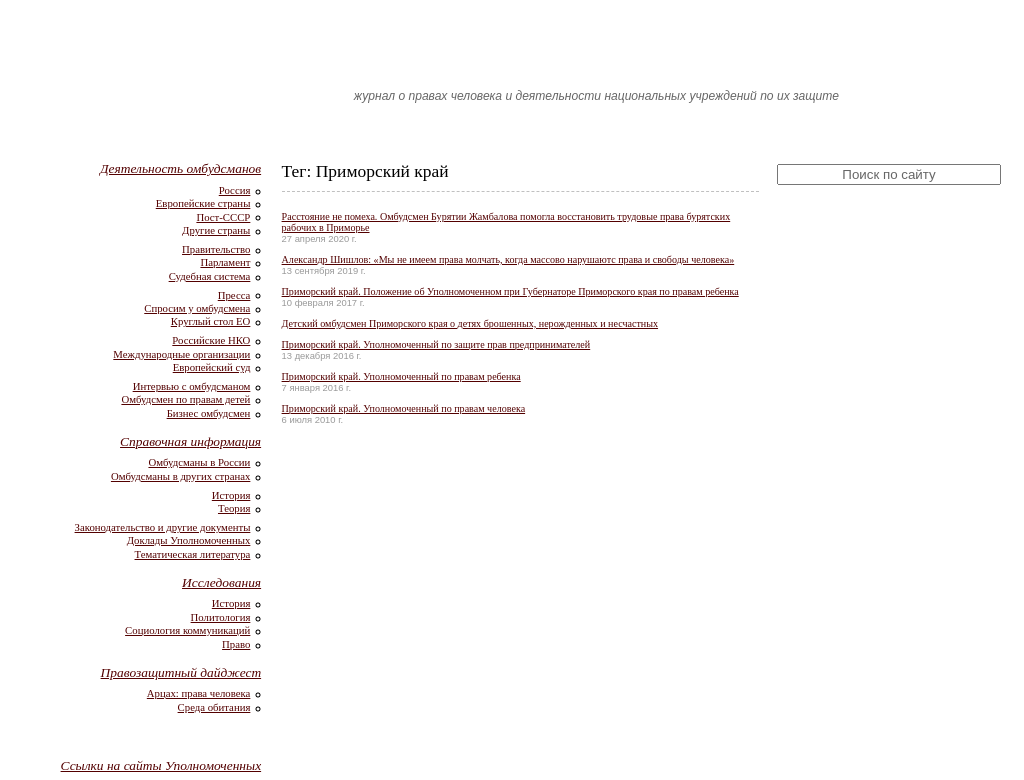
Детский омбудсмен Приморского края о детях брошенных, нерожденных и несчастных (470, 323)
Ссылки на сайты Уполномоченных (161, 765)
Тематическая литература (193, 554)
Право (236, 644)
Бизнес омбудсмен (209, 413)
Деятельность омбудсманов (180, 168)
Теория (234, 508)
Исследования (221, 582)
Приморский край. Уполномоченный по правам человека (404, 408)
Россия (235, 190)
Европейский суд (212, 367)
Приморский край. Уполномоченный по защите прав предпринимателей (436, 344)
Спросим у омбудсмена (197, 308)
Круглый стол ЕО (211, 321)
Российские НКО (211, 340)
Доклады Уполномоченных (189, 540)
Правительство (216, 249)
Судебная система (210, 276)
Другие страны (216, 230)
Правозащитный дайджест (181, 672)
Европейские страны (203, 203)
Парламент (225, 262)
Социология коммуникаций (187, 630)
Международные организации (181, 354)
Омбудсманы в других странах (180, 476)
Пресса (234, 295)
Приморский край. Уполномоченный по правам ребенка (401, 376)
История (231, 495)
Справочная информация (190, 441)
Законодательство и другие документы (163, 527)
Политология (221, 617)
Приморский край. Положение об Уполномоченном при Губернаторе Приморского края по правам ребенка (510, 291)
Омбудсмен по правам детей (185, 399)
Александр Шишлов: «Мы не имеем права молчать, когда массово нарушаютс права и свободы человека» (508, 259)
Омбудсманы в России (199, 462)
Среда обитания (214, 707)
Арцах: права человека (199, 693)
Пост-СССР (223, 217)
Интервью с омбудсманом (192, 386)
